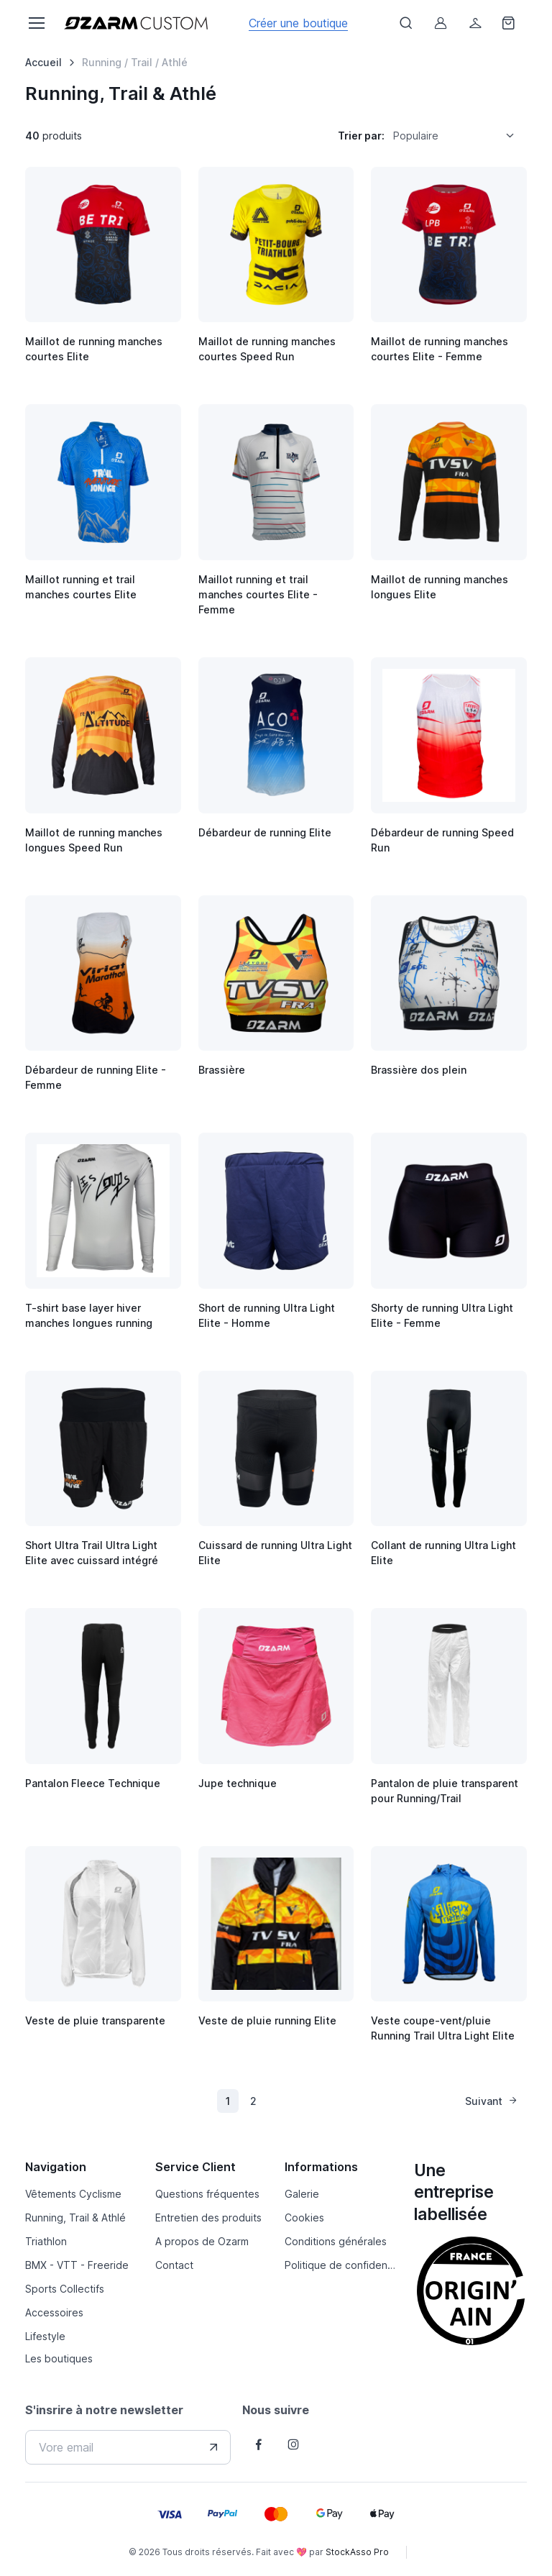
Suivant (491, 2101)
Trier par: (361, 135)
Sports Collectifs (64, 2289)
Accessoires (54, 2312)
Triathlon (46, 2241)
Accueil (43, 62)
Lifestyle (45, 2336)
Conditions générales (336, 2241)
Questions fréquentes (207, 2194)
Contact (174, 2265)
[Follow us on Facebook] (258, 2444)
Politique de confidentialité (341, 2265)
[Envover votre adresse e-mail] (213, 2447)
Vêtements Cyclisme (73, 2194)
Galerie (302, 2194)
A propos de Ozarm (202, 2241)
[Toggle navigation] (36, 23)
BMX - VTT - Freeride (77, 2265)
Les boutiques (59, 2358)
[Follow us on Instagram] (293, 2444)
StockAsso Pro (357, 2552)
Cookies (304, 2217)
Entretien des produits (208, 2217)
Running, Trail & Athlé (75, 2217)
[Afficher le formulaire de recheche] (406, 23)
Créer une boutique (298, 23)
